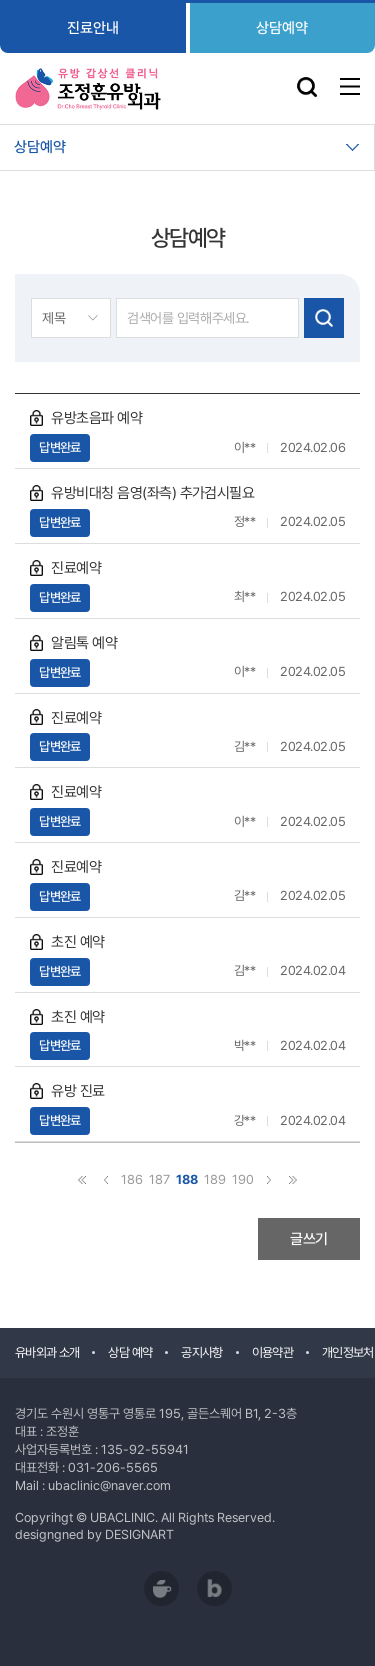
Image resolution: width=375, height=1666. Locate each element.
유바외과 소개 (47, 1352)
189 (215, 1179)
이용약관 (272, 1352)
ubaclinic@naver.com (109, 1485)
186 (132, 1179)
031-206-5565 (113, 1467)
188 (187, 1179)
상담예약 (282, 28)
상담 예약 (130, 1352)
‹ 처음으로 (82, 1180)
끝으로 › (293, 1180)
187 (159, 1179)
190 (243, 1179)
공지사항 (201, 1352)
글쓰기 (309, 1239)
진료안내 (93, 28)
